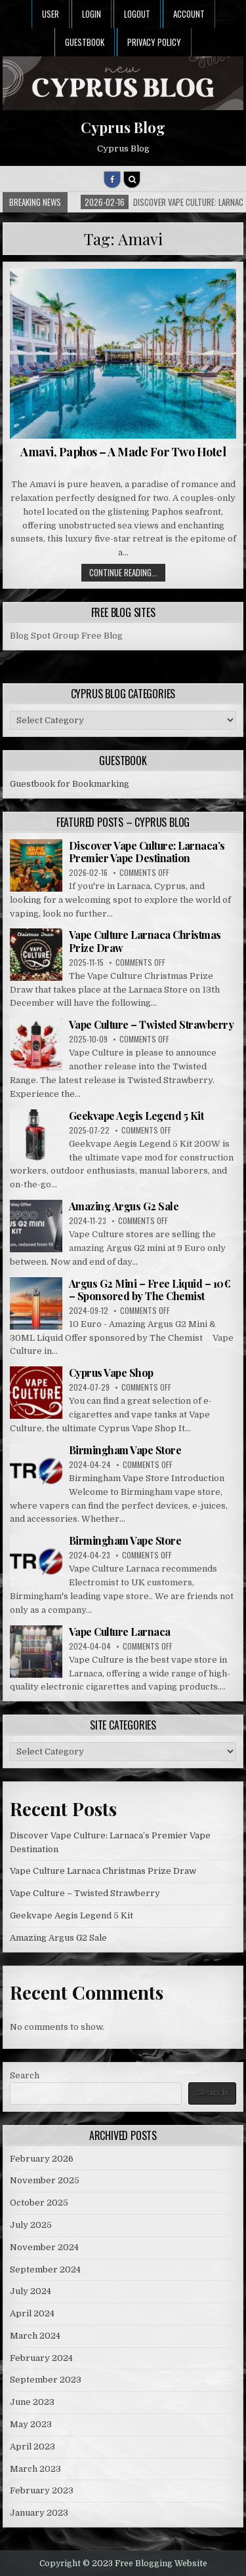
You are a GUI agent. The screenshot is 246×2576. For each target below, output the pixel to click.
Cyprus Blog (123, 127)
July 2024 (30, 2291)
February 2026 (41, 2159)
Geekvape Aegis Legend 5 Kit (136, 1115)
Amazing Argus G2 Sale (124, 1206)
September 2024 (45, 2269)
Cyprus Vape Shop (111, 1372)
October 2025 (39, 2203)
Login (91, 13)
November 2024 (44, 2247)
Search (24, 2075)
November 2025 (44, 2180)
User (50, 13)
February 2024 (41, 2358)
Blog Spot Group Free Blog (66, 636)
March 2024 (35, 2336)
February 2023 (41, 2490)
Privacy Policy (154, 42)
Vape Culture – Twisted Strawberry (151, 1024)
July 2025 (31, 2225)
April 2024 (32, 2313)
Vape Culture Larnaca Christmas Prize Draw (145, 941)
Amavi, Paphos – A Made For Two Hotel (123, 452)
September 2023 (45, 2380)
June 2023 (32, 2402)
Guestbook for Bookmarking (69, 784)
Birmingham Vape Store (125, 1450)
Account (189, 13)
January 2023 (39, 2513)
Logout (137, 13)
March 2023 (35, 2469)
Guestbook (84, 42)
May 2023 (31, 2424)
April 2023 (32, 2446)
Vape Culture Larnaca (120, 1631)
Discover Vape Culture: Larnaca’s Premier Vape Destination (147, 852)
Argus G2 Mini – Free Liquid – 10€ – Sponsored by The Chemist (150, 1290)
